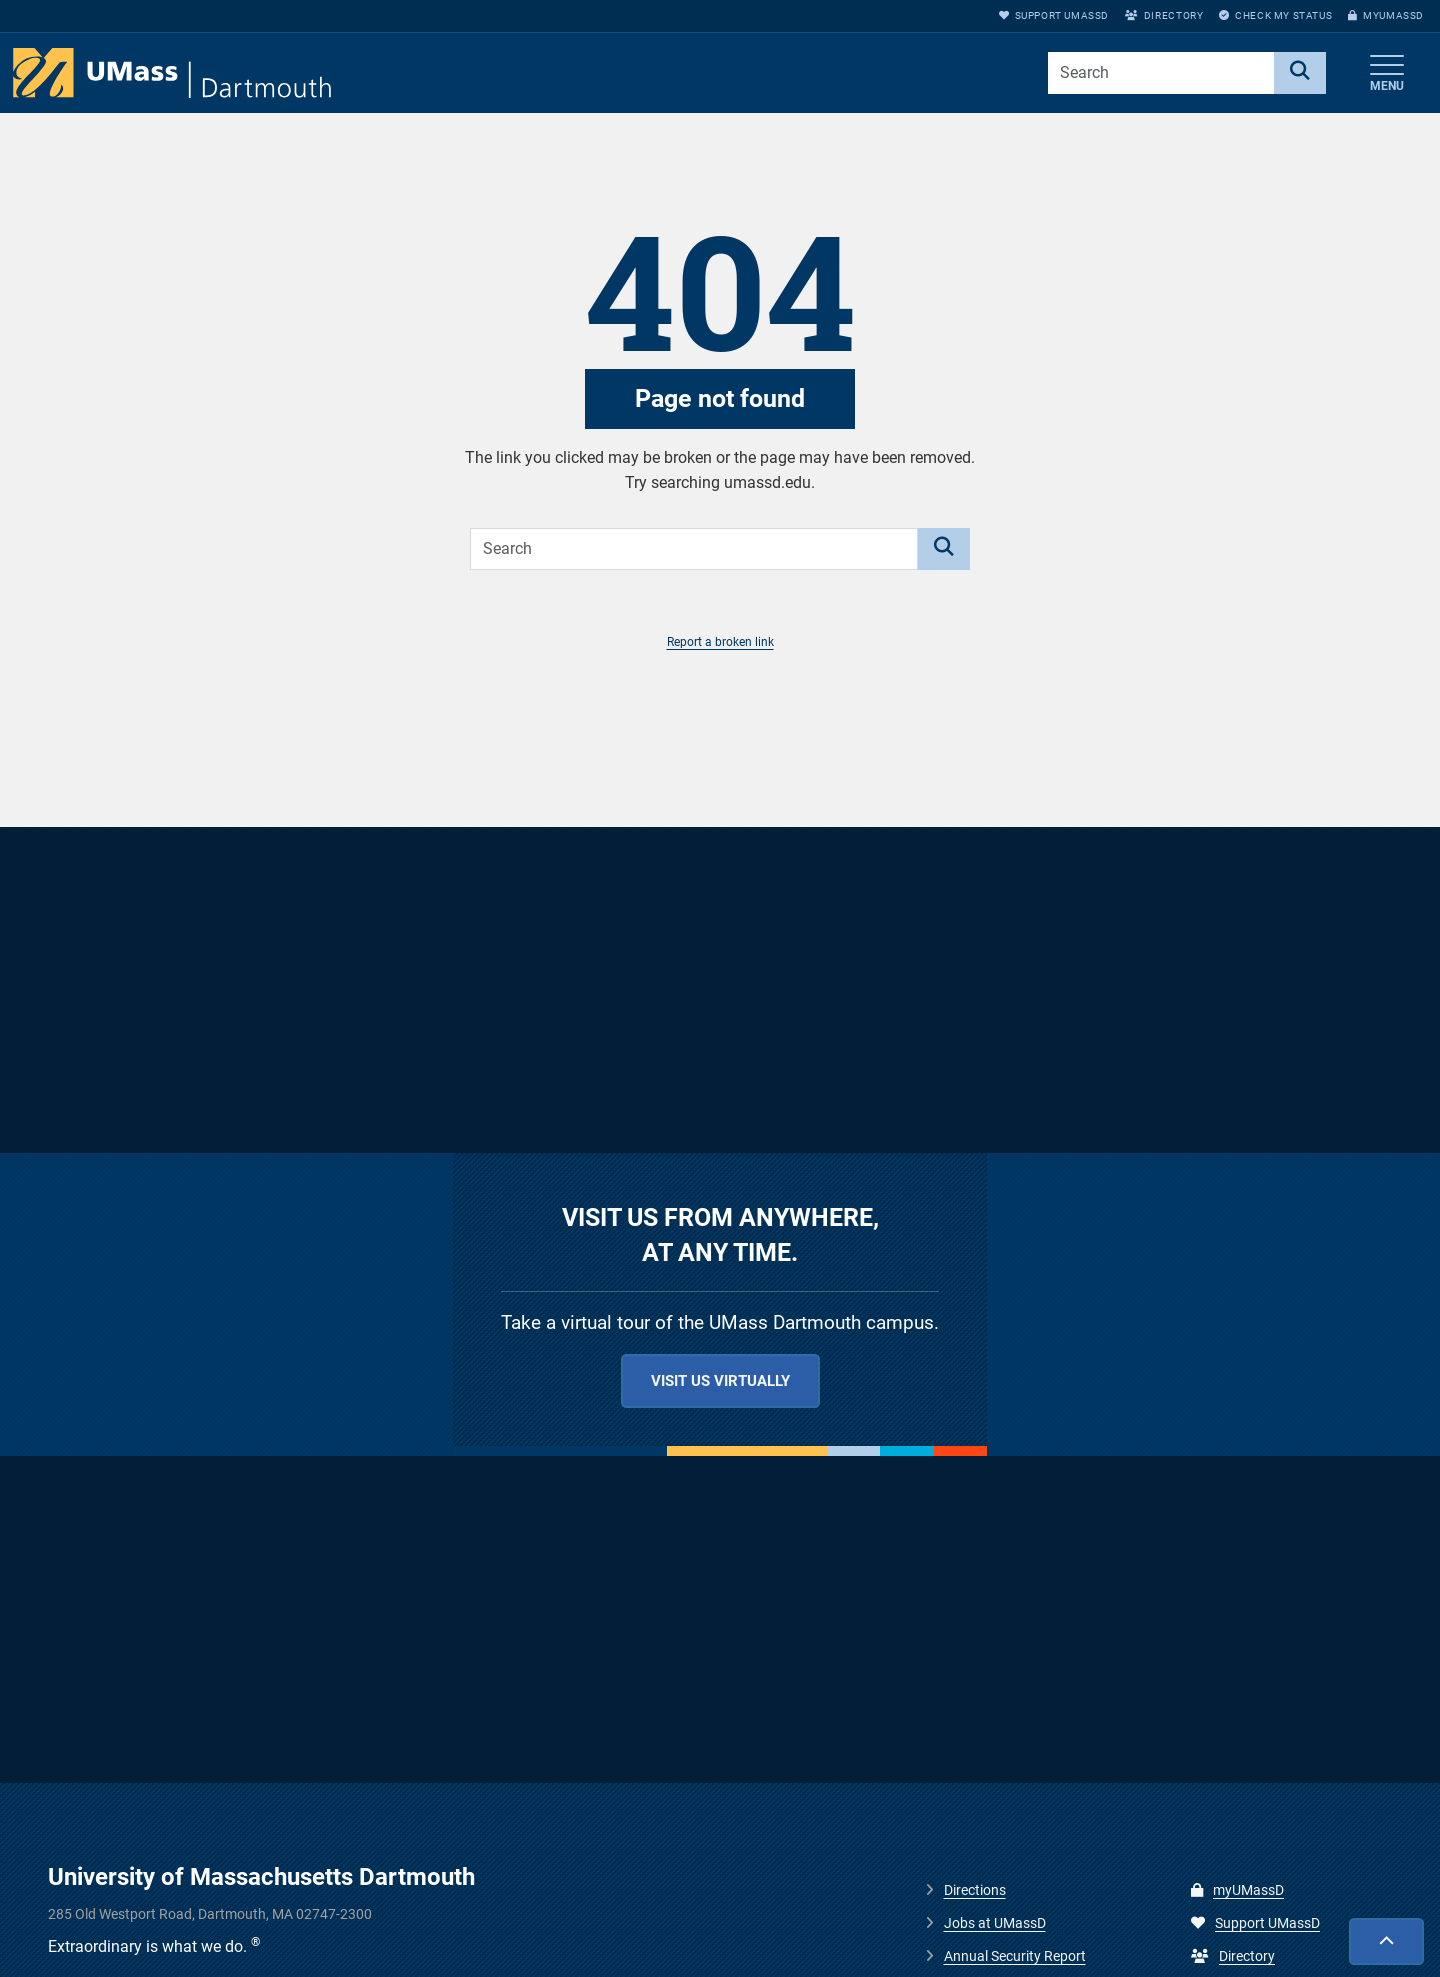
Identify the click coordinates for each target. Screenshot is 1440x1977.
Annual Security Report (1015, 1956)
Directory (1164, 15)
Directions (975, 1890)
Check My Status (1275, 15)
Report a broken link (720, 642)
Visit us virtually (720, 1381)
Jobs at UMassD (995, 1923)
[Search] (1300, 73)
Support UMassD (1054, 15)
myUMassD (1386, 15)
